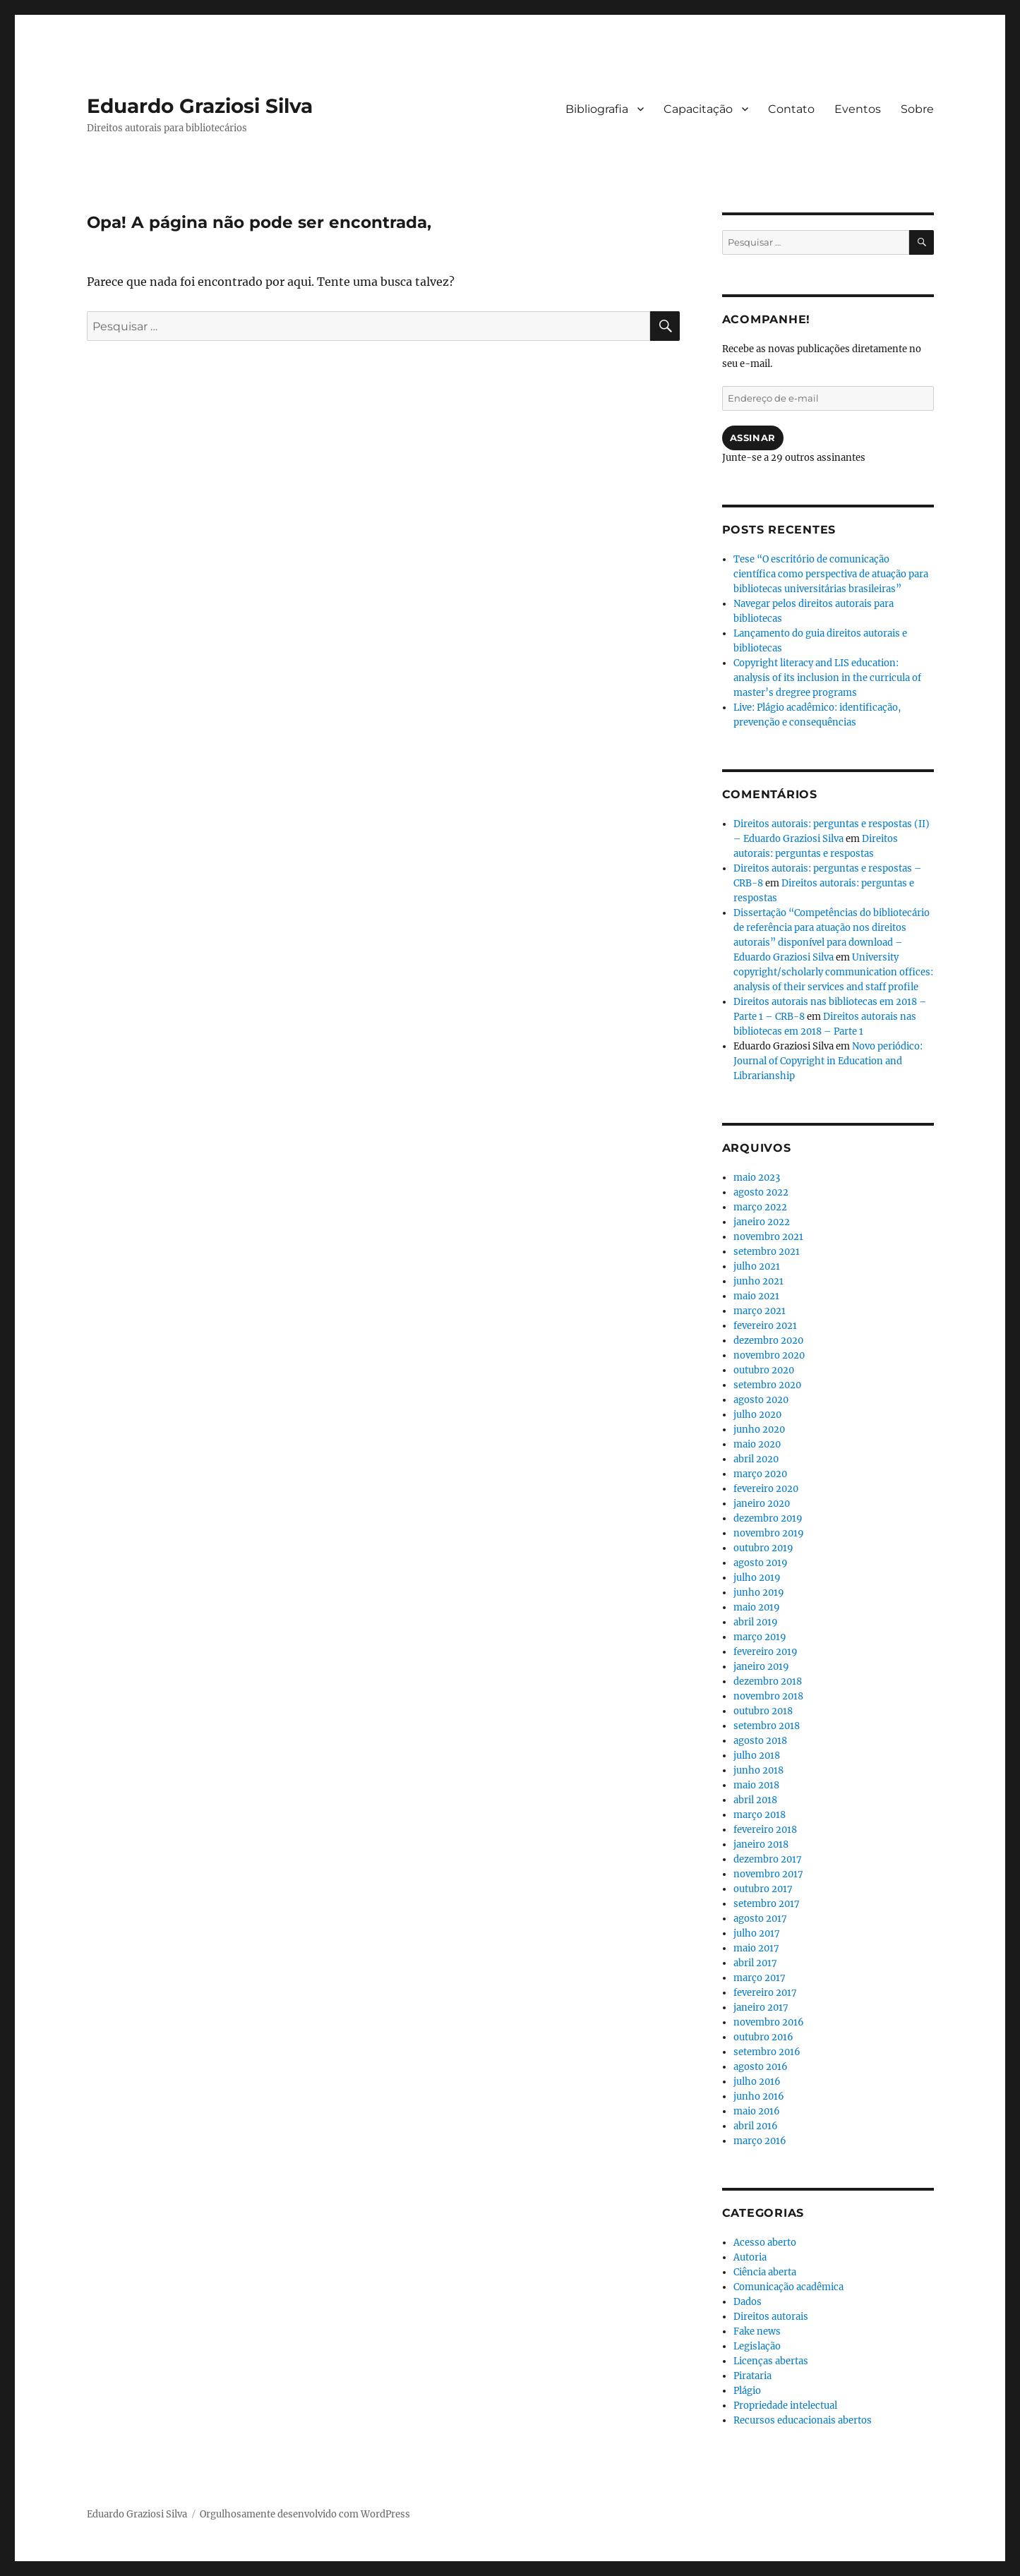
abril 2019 (755, 1622)
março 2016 (759, 2141)
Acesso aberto (764, 2243)
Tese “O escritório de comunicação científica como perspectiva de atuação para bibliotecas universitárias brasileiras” (830, 574)
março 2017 (759, 1978)
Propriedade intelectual (785, 2406)
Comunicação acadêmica (788, 2287)
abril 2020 (756, 1459)
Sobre (917, 109)
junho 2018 (758, 1770)
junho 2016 (758, 2096)
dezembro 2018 (767, 1681)
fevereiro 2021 (765, 1326)
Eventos (857, 109)
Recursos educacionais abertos (802, 2420)
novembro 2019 (768, 1533)
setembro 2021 (766, 1252)
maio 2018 (756, 1785)
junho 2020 (759, 1430)
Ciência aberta (764, 2272)
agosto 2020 (760, 1400)
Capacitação (698, 109)
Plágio (747, 2391)
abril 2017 (755, 1963)
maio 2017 (756, 1948)
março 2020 (760, 1474)
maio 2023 (756, 1178)
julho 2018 (756, 1756)
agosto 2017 (760, 1919)
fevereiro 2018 (765, 1830)
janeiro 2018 (760, 1844)
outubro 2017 (763, 1889)
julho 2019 (757, 1578)
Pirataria (752, 2376)
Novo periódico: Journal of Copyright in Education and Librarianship (828, 1061)
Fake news (757, 2331)
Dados (747, 2302)
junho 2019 (758, 1593)
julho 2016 (757, 2082)
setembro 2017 (766, 1904)
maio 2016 (756, 2111)
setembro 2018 (766, 1726)
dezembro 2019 (768, 1518)
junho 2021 (758, 1281)
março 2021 (759, 1311)
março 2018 (759, 1815)
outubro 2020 (763, 1370)
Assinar (753, 437)
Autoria (750, 2257)
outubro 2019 (763, 1548)
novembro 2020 (769, 1355)
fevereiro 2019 (765, 1652)
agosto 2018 (760, 1741)
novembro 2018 (768, 1696)
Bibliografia (596, 109)
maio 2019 (756, 1607)
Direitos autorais (770, 2317)
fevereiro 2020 (765, 1489)
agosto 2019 (760, 1563)
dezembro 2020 (768, 1341)
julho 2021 (756, 1266)
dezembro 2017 (767, 1859)
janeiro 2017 (760, 2008)
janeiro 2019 (761, 1667)
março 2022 (760, 1207)
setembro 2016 (766, 2052)
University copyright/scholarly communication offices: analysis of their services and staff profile (833, 972)
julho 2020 (757, 1415)
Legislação (757, 2346)
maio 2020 (757, 1444)
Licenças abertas (770, 2361)
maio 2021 (756, 1296)
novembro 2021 (768, 1237)
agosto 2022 (760, 1192)
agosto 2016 (760, 2067)
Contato (791, 109)
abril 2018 (755, 1800)
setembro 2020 (767, 1385)
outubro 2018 (763, 1711)
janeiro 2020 (761, 1504)
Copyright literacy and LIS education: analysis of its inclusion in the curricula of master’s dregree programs (827, 678)
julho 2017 (756, 1933)
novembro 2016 (768, 2022)
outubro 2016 (763, 2037)
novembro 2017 (768, 1874)
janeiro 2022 (761, 1222)
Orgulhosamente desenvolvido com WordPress (305, 2514)
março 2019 (759, 1637)
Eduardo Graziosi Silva (200, 106)
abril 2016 (755, 2126)
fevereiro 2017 (765, 1993)
